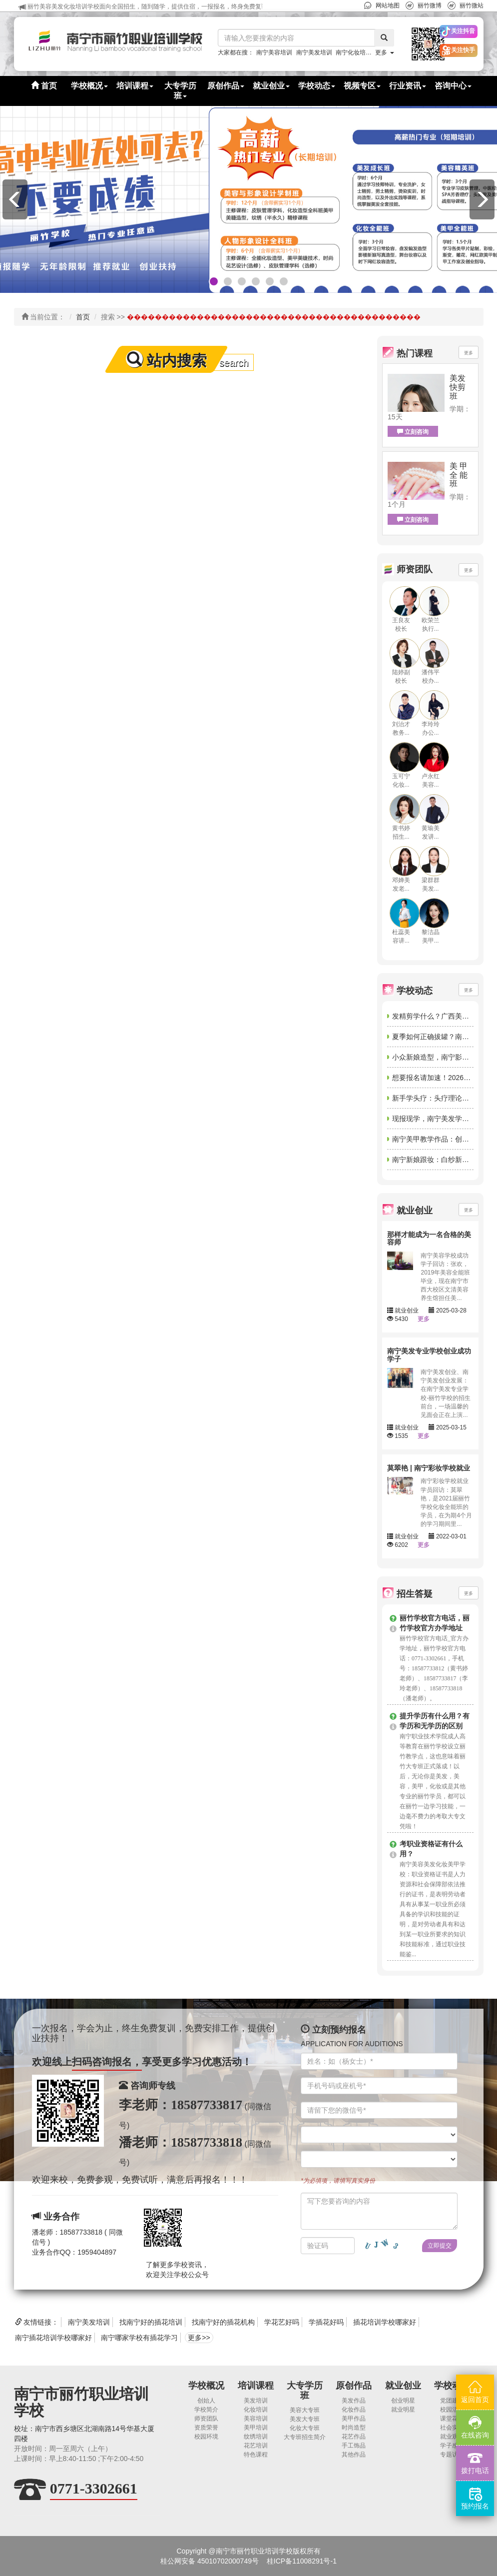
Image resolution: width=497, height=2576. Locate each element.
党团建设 (452, 2400)
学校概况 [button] (89, 85)
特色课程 (256, 2454)
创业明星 (403, 2400)
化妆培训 (256, 2409)
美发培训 (256, 2400)
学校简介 (206, 2409)
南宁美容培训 (274, 52)
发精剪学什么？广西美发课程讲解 (444, 1016)
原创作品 (354, 2386)
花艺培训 (256, 2445)
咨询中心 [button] (453, 85)
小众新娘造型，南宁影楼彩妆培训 (444, 1057)
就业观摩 (452, 2436)
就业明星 (403, 2409)
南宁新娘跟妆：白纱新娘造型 (437, 1160)
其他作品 (354, 2454)
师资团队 (206, 2418)
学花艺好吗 (281, 2322)
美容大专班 (305, 2410)
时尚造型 (354, 2427)
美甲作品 (354, 2418)
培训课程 (256, 2386)
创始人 (206, 2400)
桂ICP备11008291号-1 (302, 2561)
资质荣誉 (206, 2427)
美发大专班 (305, 2419)
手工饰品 (354, 2445)
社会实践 (452, 2427)
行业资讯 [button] (407, 85)
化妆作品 (354, 2409)
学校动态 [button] (316, 85)
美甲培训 (256, 2427)
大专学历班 (305, 2391)
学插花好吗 (326, 2322)
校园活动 (452, 2409)
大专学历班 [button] (180, 90)
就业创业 (403, 2386)
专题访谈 (452, 2454)
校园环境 (206, 2436)
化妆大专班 (305, 2428)
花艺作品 (354, 2436)
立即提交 (440, 2245)
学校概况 (206, 2386)
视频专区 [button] (362, 85)
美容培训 (256, 2418)
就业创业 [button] (271, 85)
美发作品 (354, 2400)
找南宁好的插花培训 (150, 2322)
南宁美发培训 (314, 52)
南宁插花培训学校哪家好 (53, 2338)
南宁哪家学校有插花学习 (139, 2338)
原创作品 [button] (225, 85)
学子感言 (452, 2445)
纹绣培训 (256, 2436)
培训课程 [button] (134, 85)
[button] (420, 44)
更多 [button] (384, 52)
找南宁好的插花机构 (223, 2322)
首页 (44, 85)
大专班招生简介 (305, 2437)
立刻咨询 (413, 431)
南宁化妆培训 (354, 52)
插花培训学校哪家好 (384, 2322)
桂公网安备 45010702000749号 (209, 2561)
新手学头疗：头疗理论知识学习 (441, 1098)
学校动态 (452, 2386)
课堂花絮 (452, 2418)
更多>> (199, 2338)
